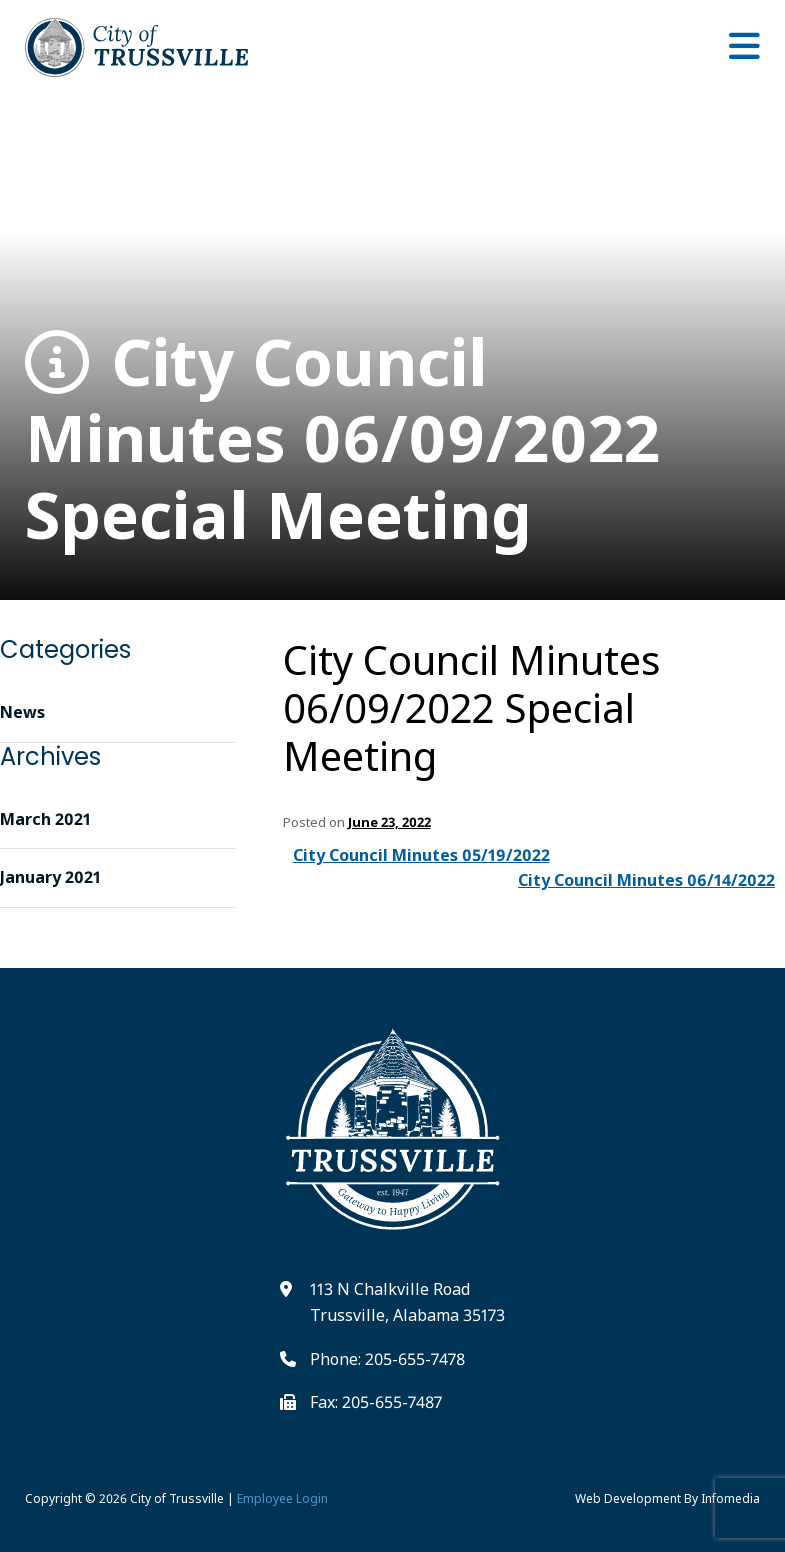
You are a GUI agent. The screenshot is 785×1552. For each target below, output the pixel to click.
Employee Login (282, 1498)
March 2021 (45, 819)
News (22, 712)
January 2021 (50, 877)
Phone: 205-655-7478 (387, 1359)
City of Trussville (177, 1498)
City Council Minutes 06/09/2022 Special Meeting (342, 439)
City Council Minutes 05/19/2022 (421, 855)
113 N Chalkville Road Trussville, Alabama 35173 (407, 1302)
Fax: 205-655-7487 (376, 1402)
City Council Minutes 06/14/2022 (646, 880)
